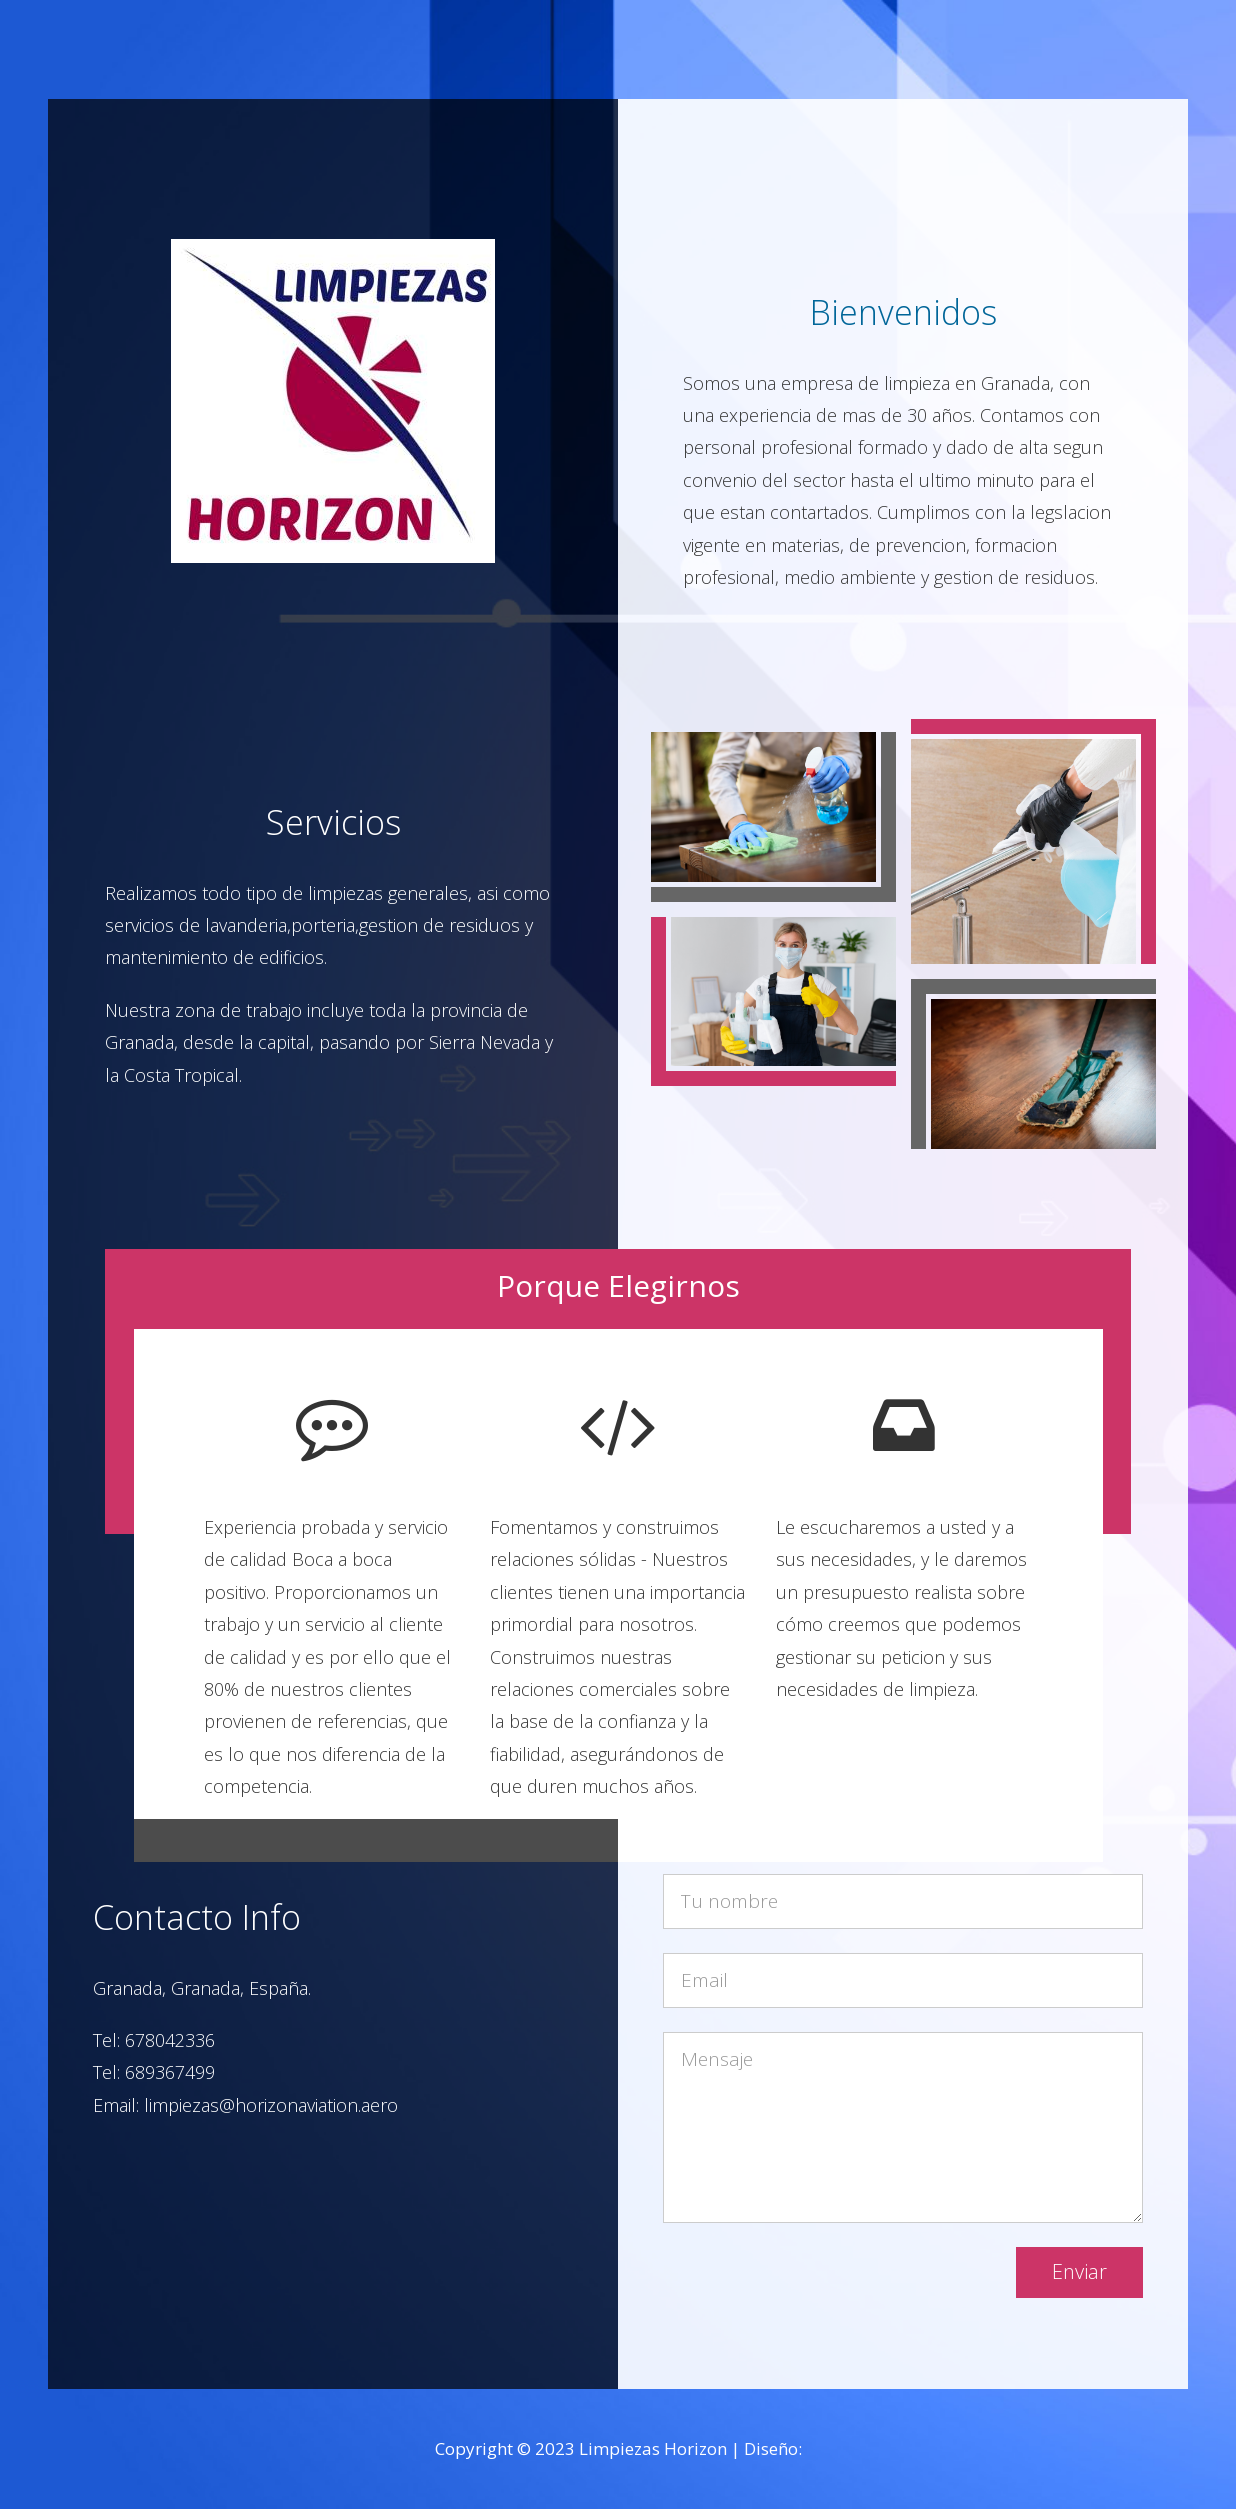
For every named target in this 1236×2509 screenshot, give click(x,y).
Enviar (1079, 2271)
